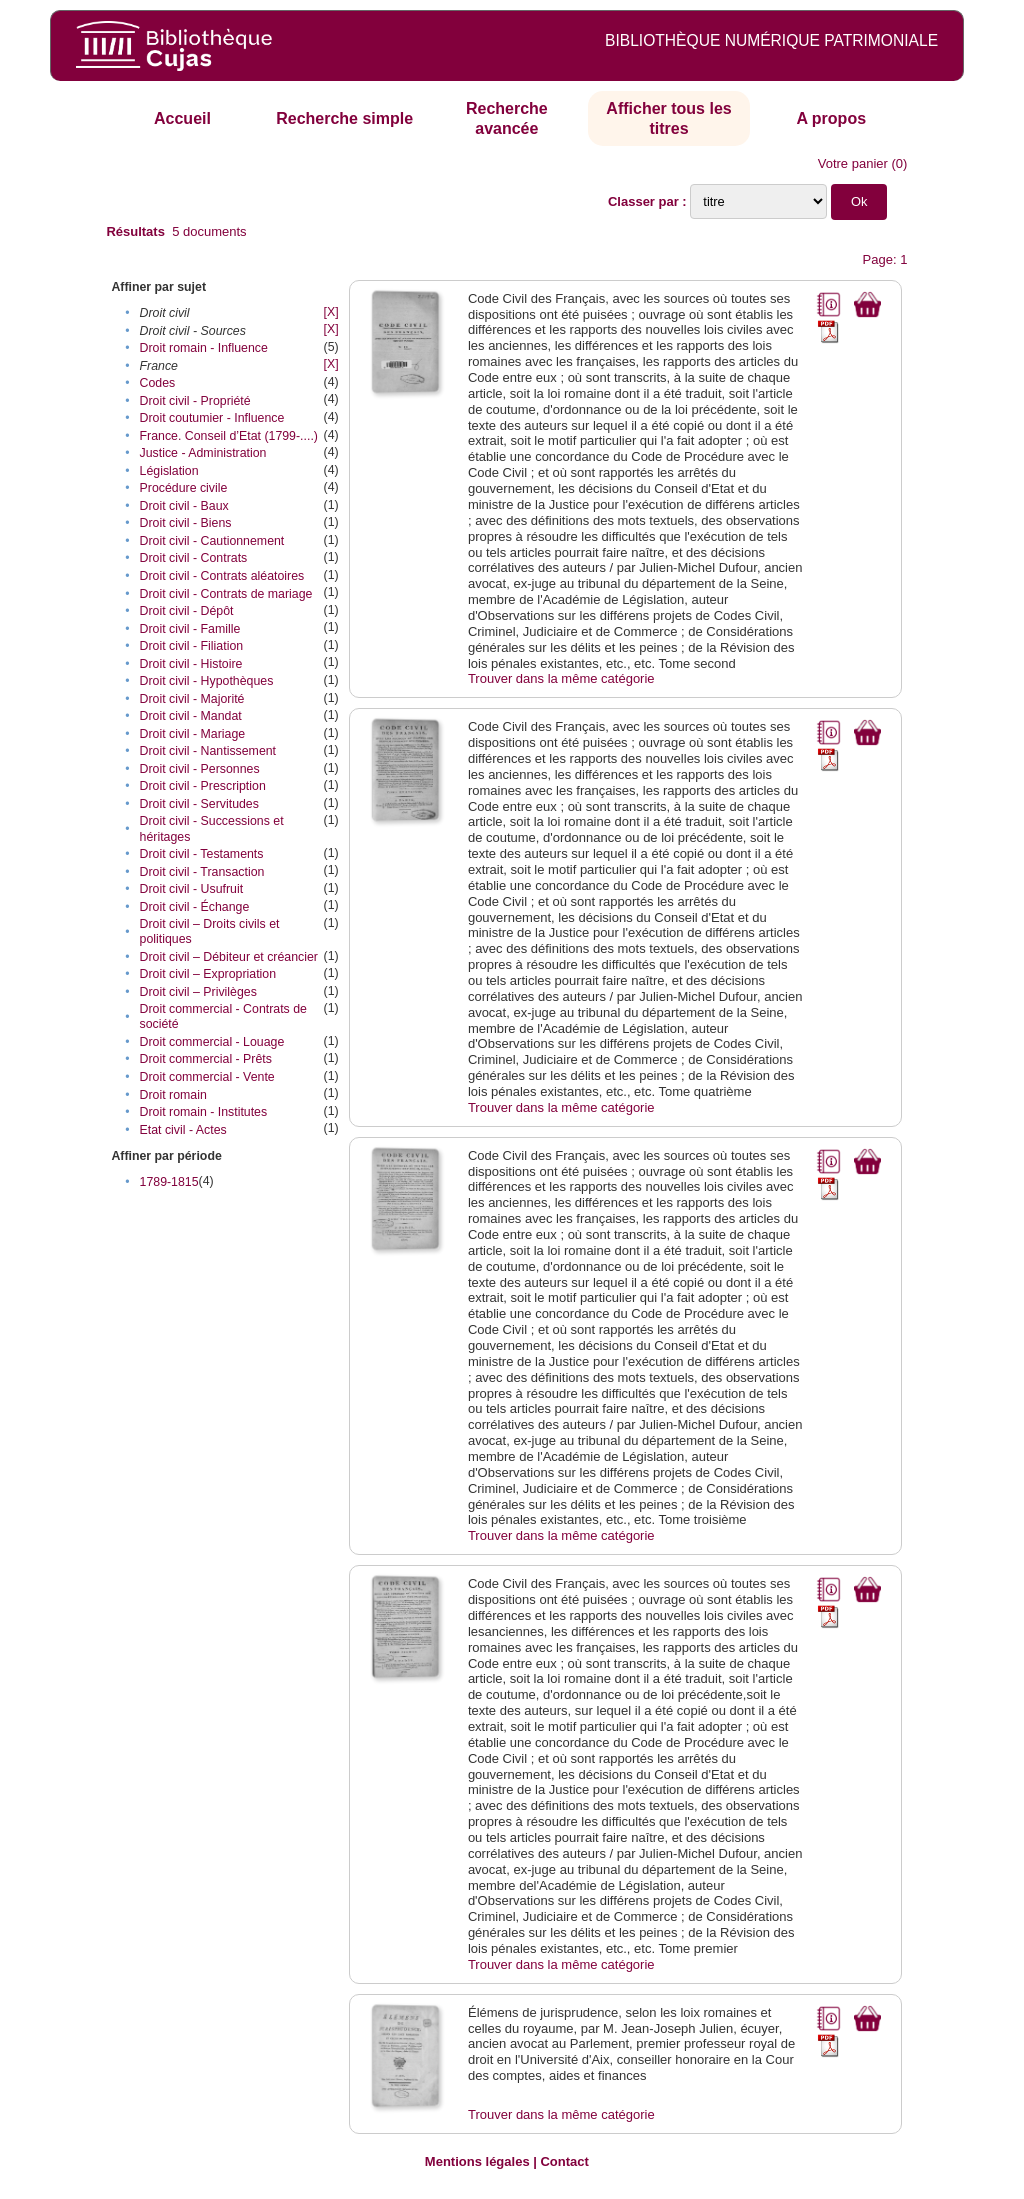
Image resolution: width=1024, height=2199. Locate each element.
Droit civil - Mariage (193, 734)
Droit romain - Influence (204, 348)
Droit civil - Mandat (191, 716)
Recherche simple (344, 118)
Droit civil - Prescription (203, 786)
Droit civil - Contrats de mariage (226, 594)
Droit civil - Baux (184, 506)
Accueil (182, 118)
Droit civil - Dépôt (187, 611)
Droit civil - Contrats (194, 558)
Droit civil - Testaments (202, 854)
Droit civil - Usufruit (192, 889)
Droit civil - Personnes (200, 769)
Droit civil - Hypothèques (207, 681)
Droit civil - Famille (190, 629)
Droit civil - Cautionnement (212, 541)
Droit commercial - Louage (212, 1042)
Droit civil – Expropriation (208, 974)
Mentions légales (477, 2161)
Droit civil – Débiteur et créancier (229, 957)
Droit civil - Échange (195, 907)
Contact (564, 2161)
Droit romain (173, 1095)
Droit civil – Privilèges (198, 992)
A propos (831, 118)
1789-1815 (169, 1182)
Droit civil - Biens (186, 523)
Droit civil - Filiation (192, 646)
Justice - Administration (203, 453)
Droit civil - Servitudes (199, 804)
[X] (331, 312)
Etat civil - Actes (183, 1130)
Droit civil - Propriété (195, 401)
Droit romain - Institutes (204, 1112)
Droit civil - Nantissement (208, 751)
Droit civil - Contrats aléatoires (222, 576)
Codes (158, 383)
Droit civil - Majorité (192, 699)
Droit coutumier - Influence (212, 418)
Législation (169, 471)
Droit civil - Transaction (202, 872)
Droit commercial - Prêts (206, 1059)
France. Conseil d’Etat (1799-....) (229, 436)
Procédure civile (184, 488)
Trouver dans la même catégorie (561, 678)
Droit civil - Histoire (191, 664)
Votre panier (853, 163)
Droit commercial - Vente (207, 1077)
